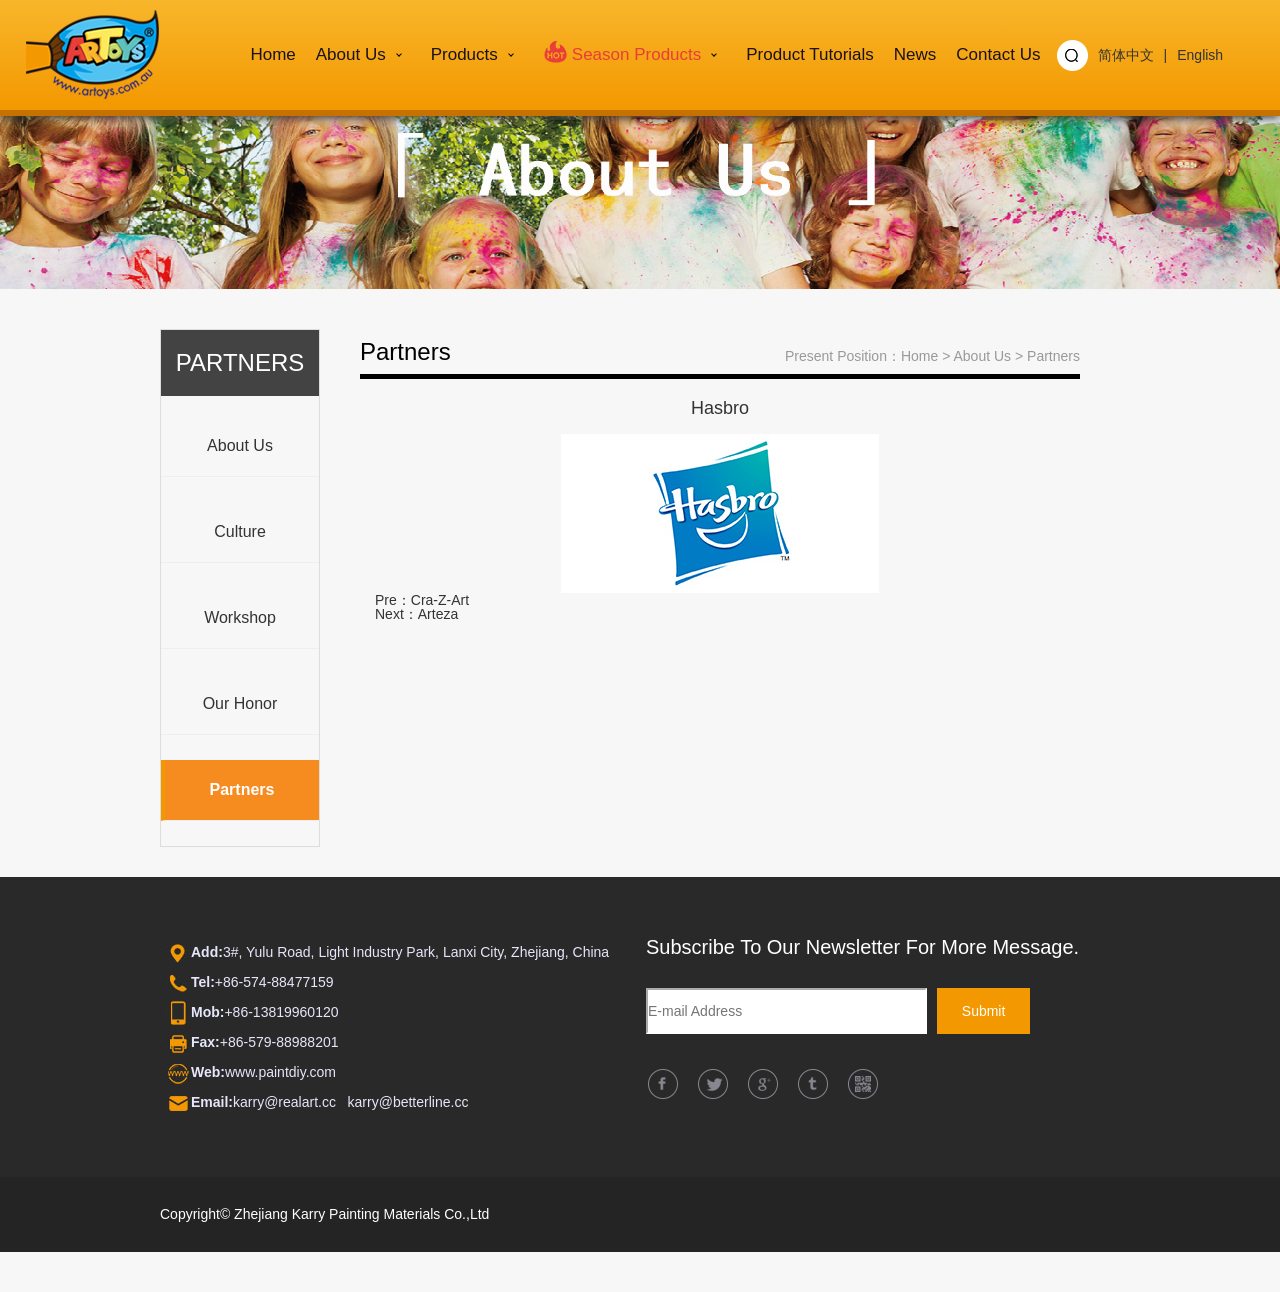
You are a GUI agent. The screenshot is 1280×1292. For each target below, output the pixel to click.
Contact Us (998, 54)
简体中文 (1126, 55)
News (915, 54)
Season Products (622, 51)
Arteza (438, 614)
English (1200, 55)
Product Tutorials (810, 54)
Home (272, 54)
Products (464, 54)
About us (351, 54)
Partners (1053, 356)
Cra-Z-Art (440, 600)
